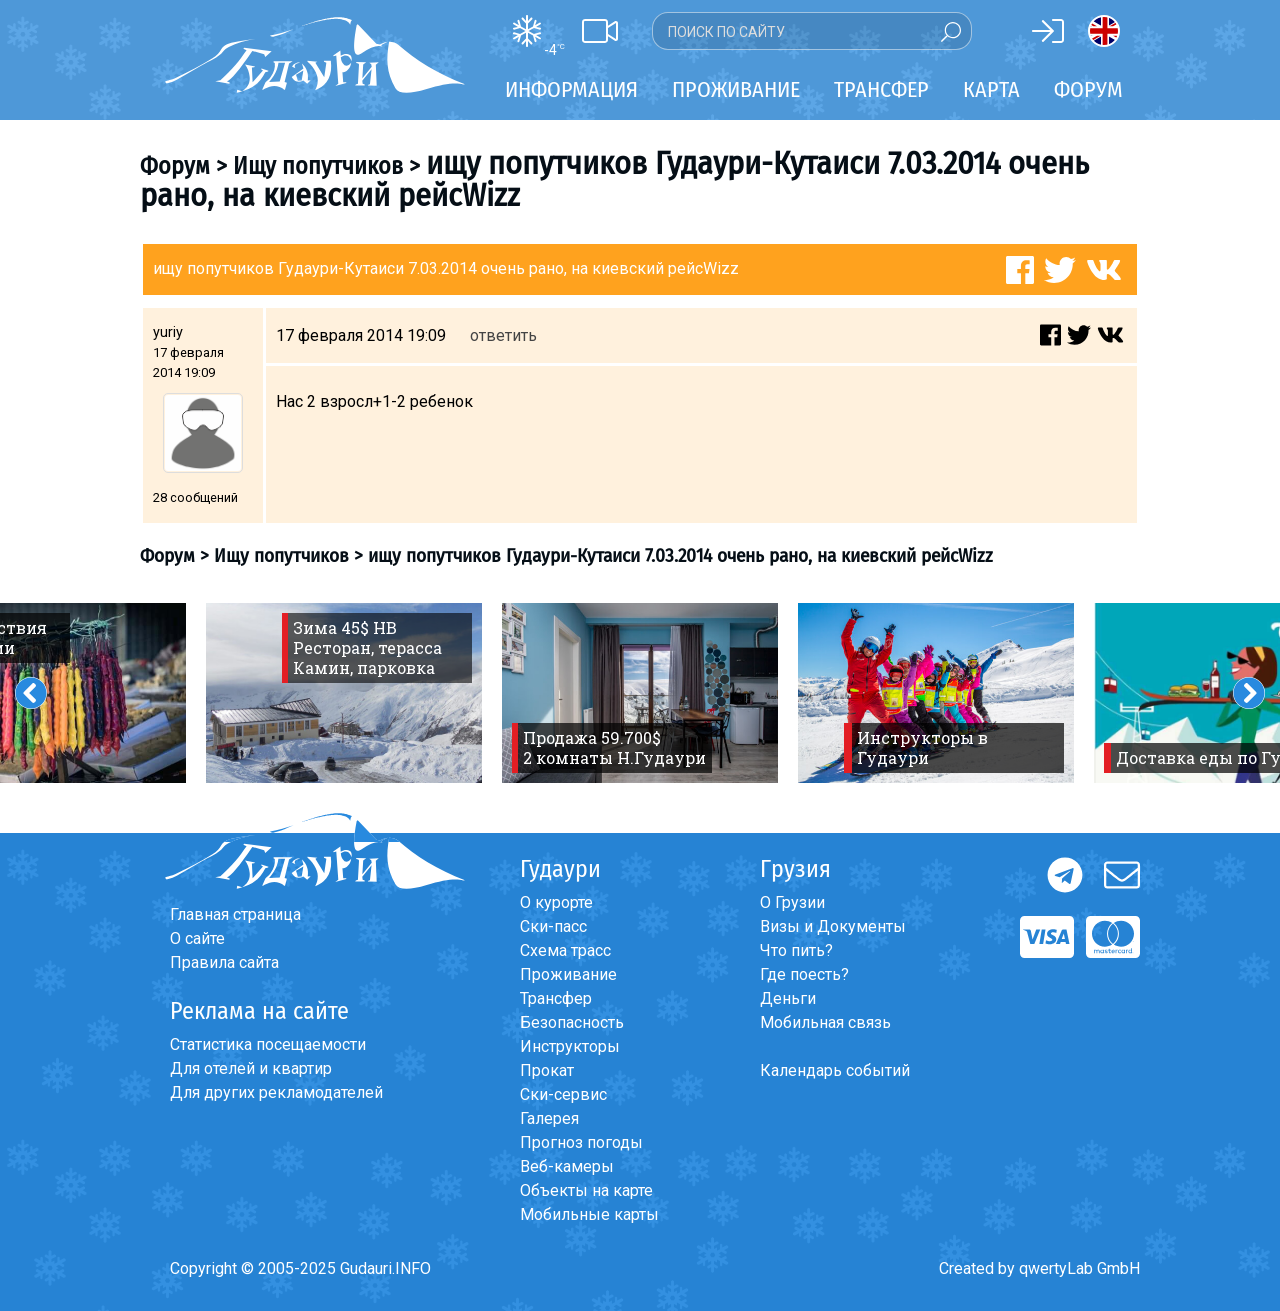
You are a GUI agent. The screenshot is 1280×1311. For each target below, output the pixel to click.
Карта (991, 89)
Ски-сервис (563, 1094)
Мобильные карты (589, 1214)
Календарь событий (835, 1070)
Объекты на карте (586, 1190)
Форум (1088, 89)
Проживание (568, 974)
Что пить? (796, 950)
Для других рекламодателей (276, 1092)
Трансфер (556, 998)
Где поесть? (804, 974)
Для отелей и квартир (251, 1068)
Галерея (549, 1118)
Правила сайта (224, 962)
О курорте (556, 902)
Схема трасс (565, 950)
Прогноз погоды (581, 1142)
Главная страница (235, 914)
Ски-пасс (553, 926)
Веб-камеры (567, 1166)
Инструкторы (570, 1046)
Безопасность (572, 1022)
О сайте (197, 938)
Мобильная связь (825, 1022)
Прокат (547, 1070)
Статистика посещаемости (268, 1044)
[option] (344, 693)
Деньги (788, 998)
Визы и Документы (833, 926)
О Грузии (792, 902)
